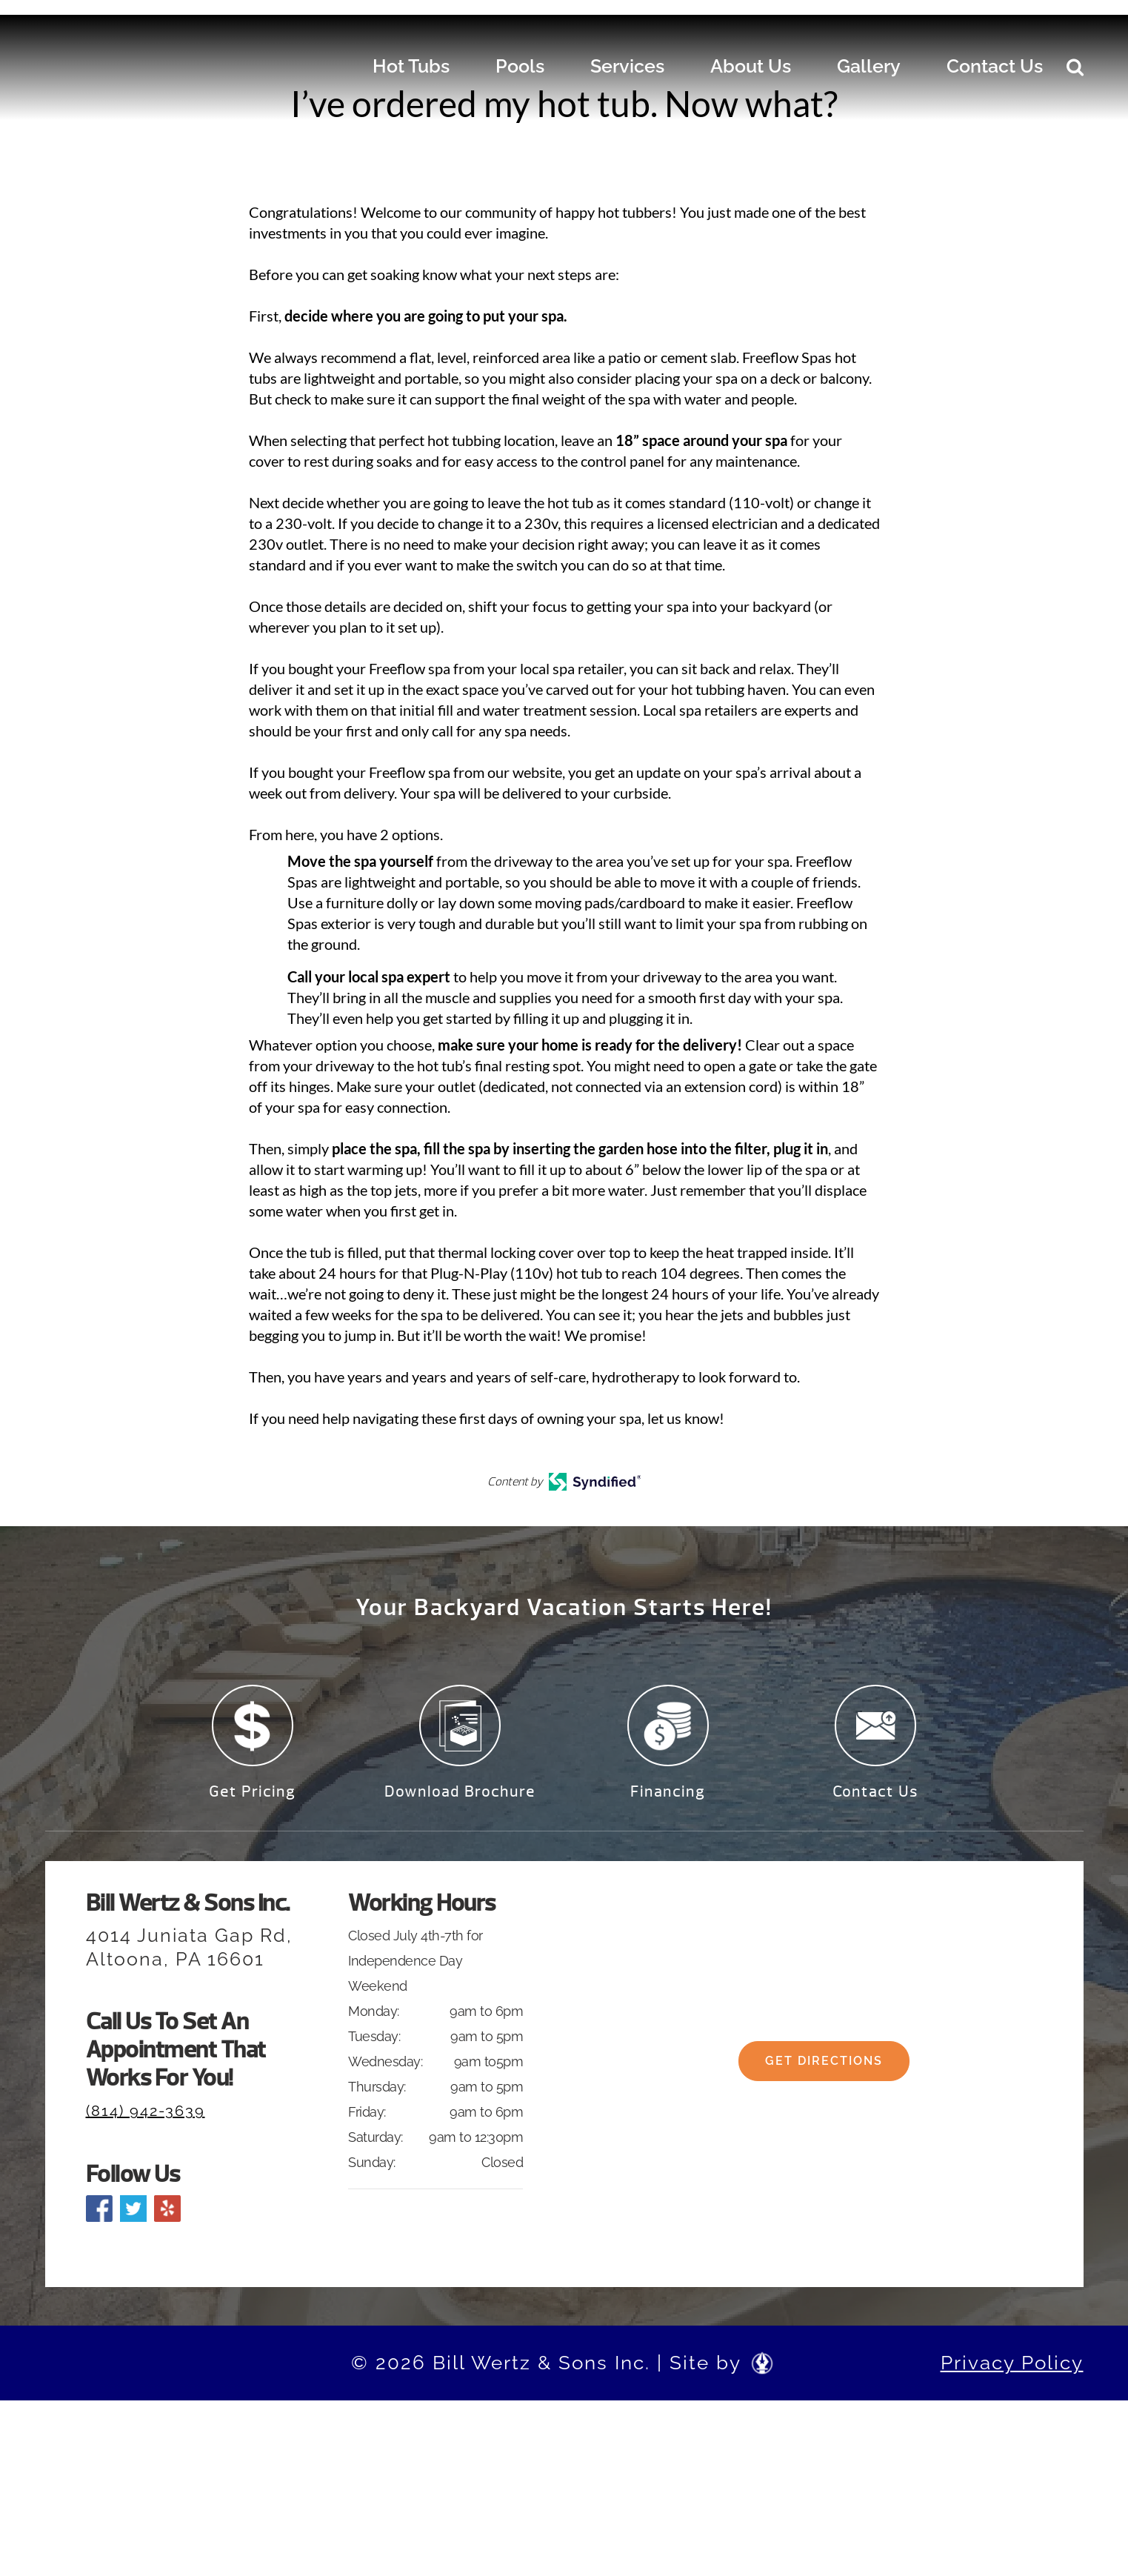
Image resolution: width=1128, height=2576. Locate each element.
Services (627, 66)
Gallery (869, 66)
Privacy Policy (1012, 2374)
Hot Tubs (411, 66)
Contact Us (995, 66)
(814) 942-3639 (145, 2122)
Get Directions (824, 2084)
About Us (750, 66)
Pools (519, 66)
